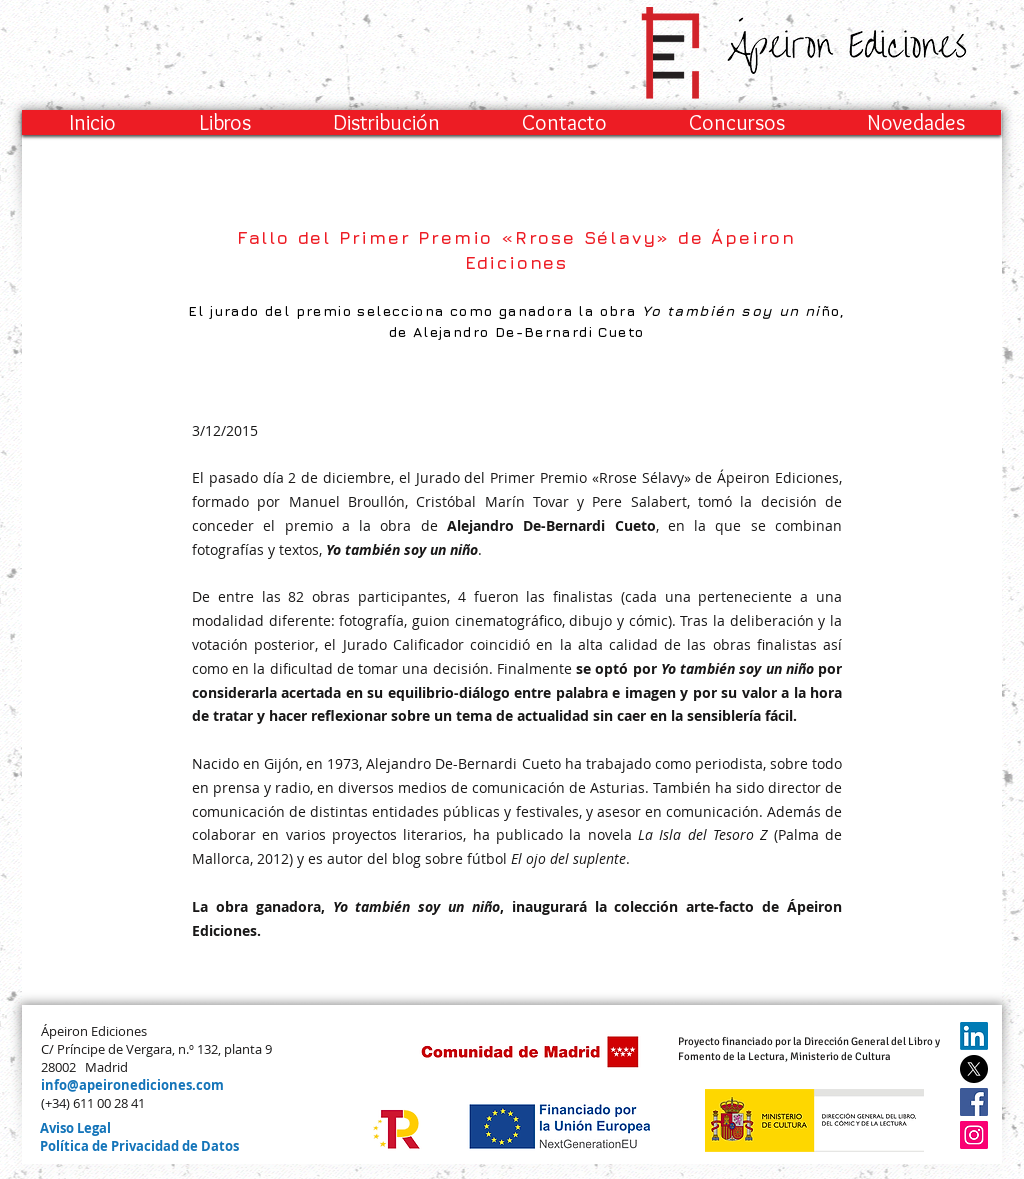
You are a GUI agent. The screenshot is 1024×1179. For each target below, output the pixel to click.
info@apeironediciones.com (132, 1085)
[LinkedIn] (974, 1036)
